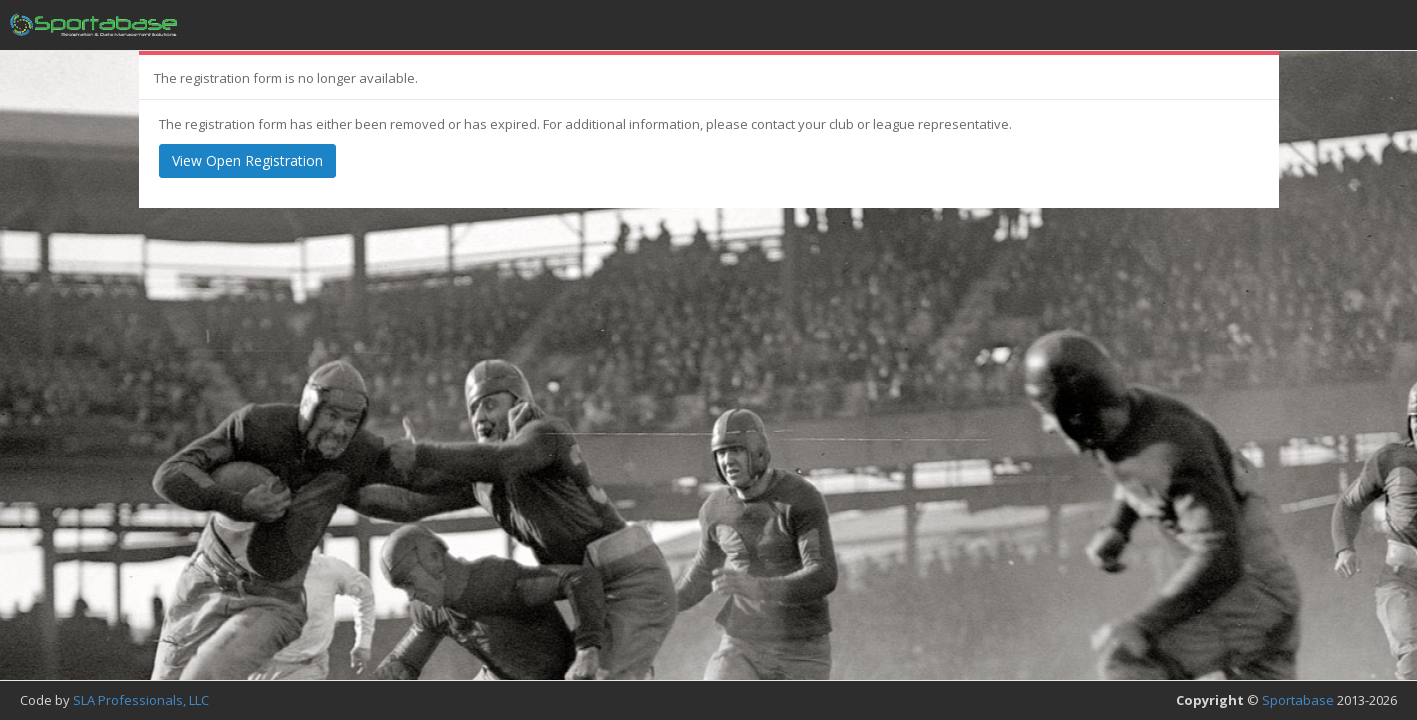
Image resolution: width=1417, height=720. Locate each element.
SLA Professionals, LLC (141, 700)
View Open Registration (247, 160)
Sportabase (1298, 700)
